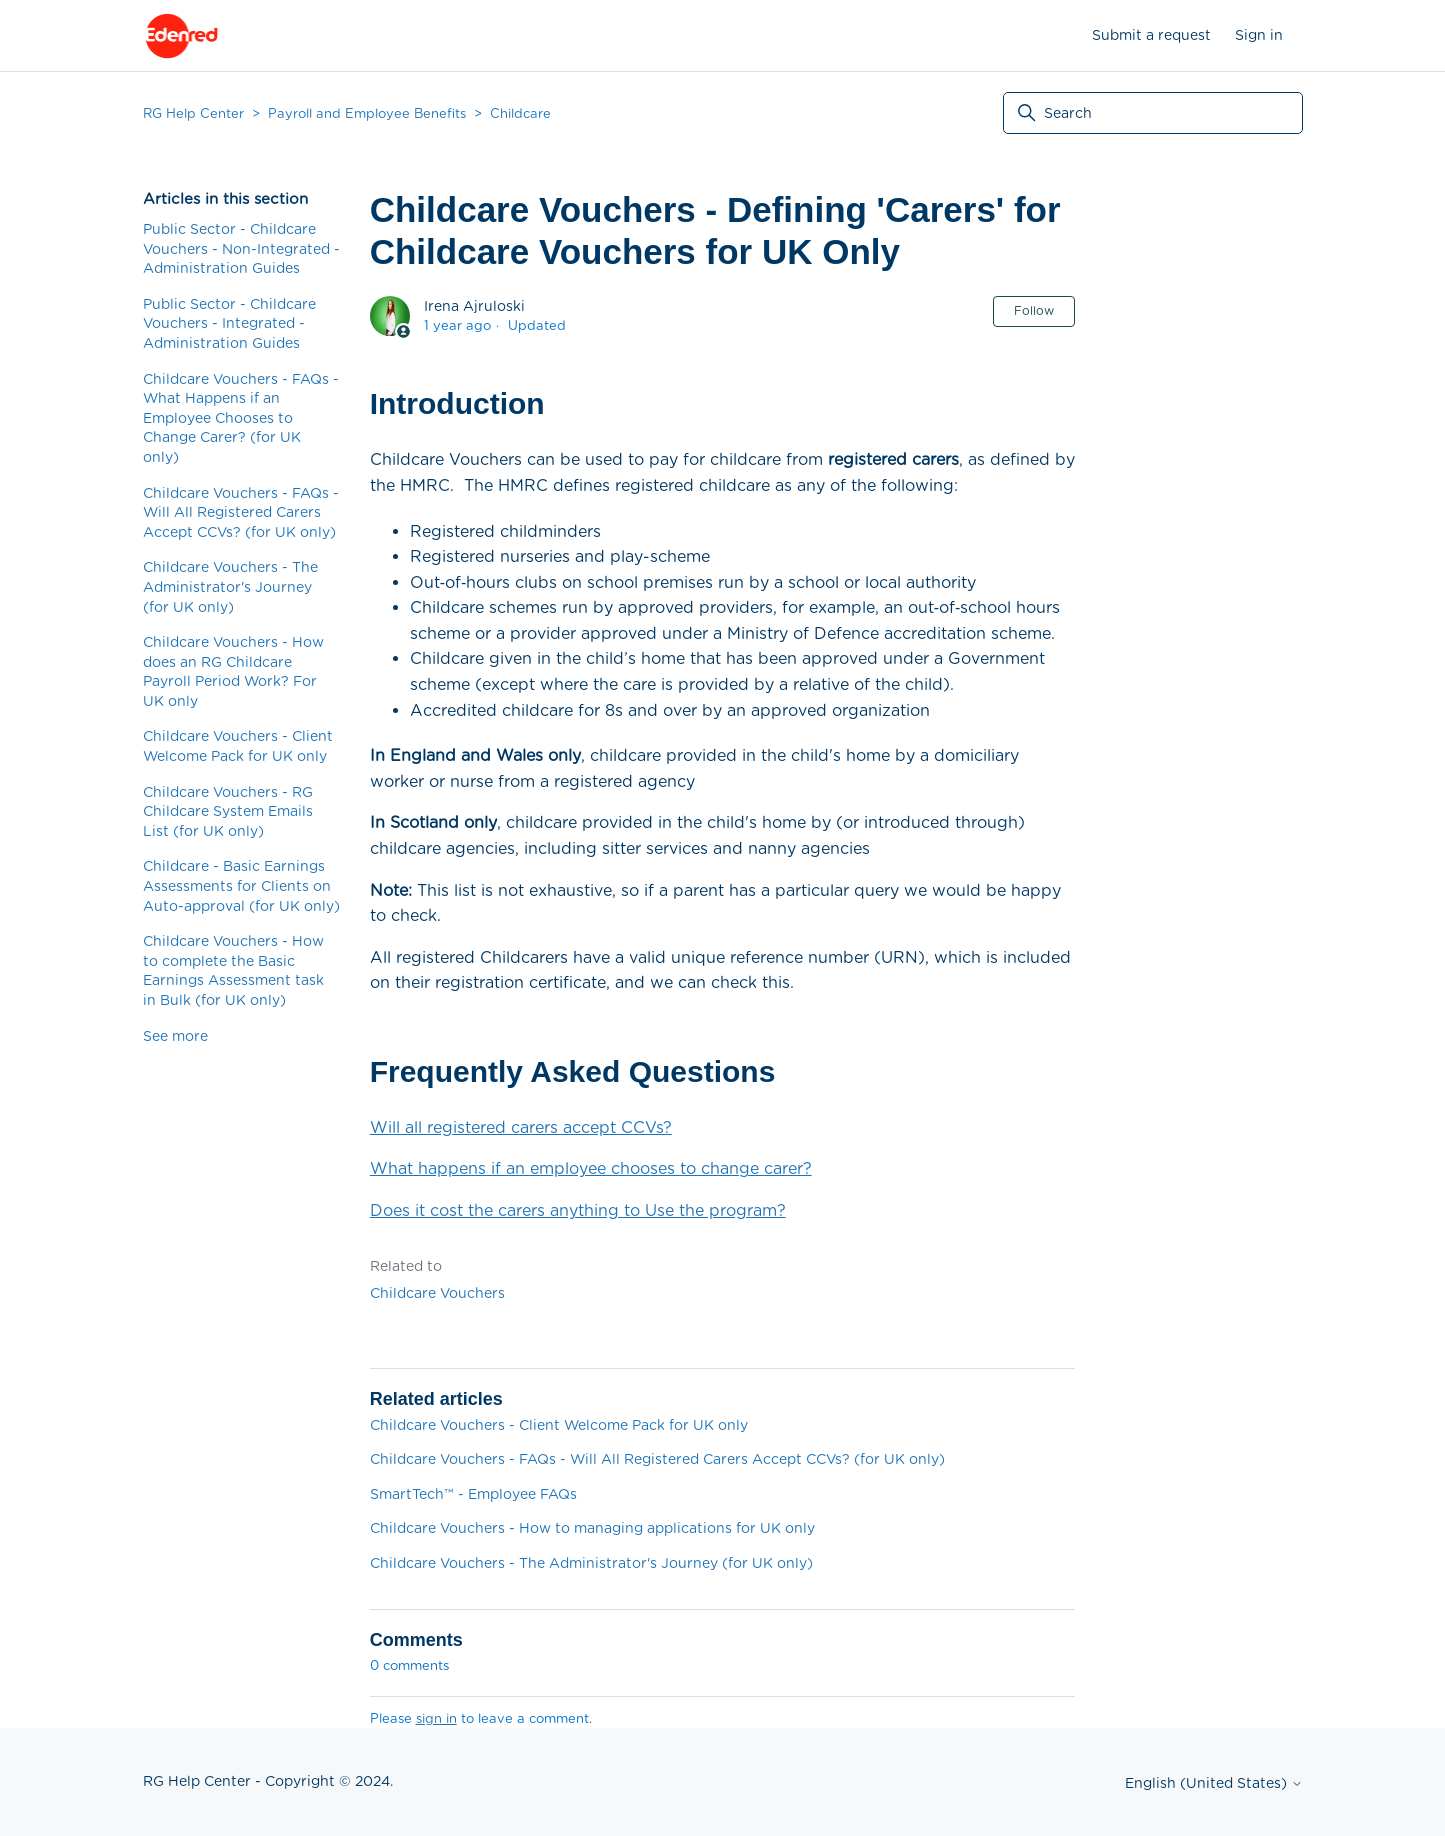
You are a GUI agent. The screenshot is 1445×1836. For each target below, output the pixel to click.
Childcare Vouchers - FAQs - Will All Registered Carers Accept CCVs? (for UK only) (241, 512)
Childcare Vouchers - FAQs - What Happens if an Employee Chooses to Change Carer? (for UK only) (241, 418)
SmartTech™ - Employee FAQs (473, 1494)
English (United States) (1214, 1783)
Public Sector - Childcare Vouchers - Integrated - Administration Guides (229, 323)
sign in (436, 1718)
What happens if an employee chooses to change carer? (591, 1168)
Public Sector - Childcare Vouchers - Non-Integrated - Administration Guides (241, 248)
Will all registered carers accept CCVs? (521, 1127)
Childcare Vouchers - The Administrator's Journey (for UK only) (230, 586)
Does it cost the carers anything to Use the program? (578, 1210)
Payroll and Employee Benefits (367, 113)
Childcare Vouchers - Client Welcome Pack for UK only (238, 746)
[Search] (1153, 113)
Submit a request (1151, 35)
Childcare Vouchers (437, 1293)
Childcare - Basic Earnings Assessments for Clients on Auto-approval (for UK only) (241, 885)
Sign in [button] (1259, 35)
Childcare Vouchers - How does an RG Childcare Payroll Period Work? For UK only (233, 671)
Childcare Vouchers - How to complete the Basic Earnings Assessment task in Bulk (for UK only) (233, 970)
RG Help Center (193, 113)
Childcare (520, 113)
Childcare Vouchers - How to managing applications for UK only (592, 1528)
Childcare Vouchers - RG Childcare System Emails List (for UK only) (228, 811)
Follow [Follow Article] (1034, 310)
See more (175, 1036)
